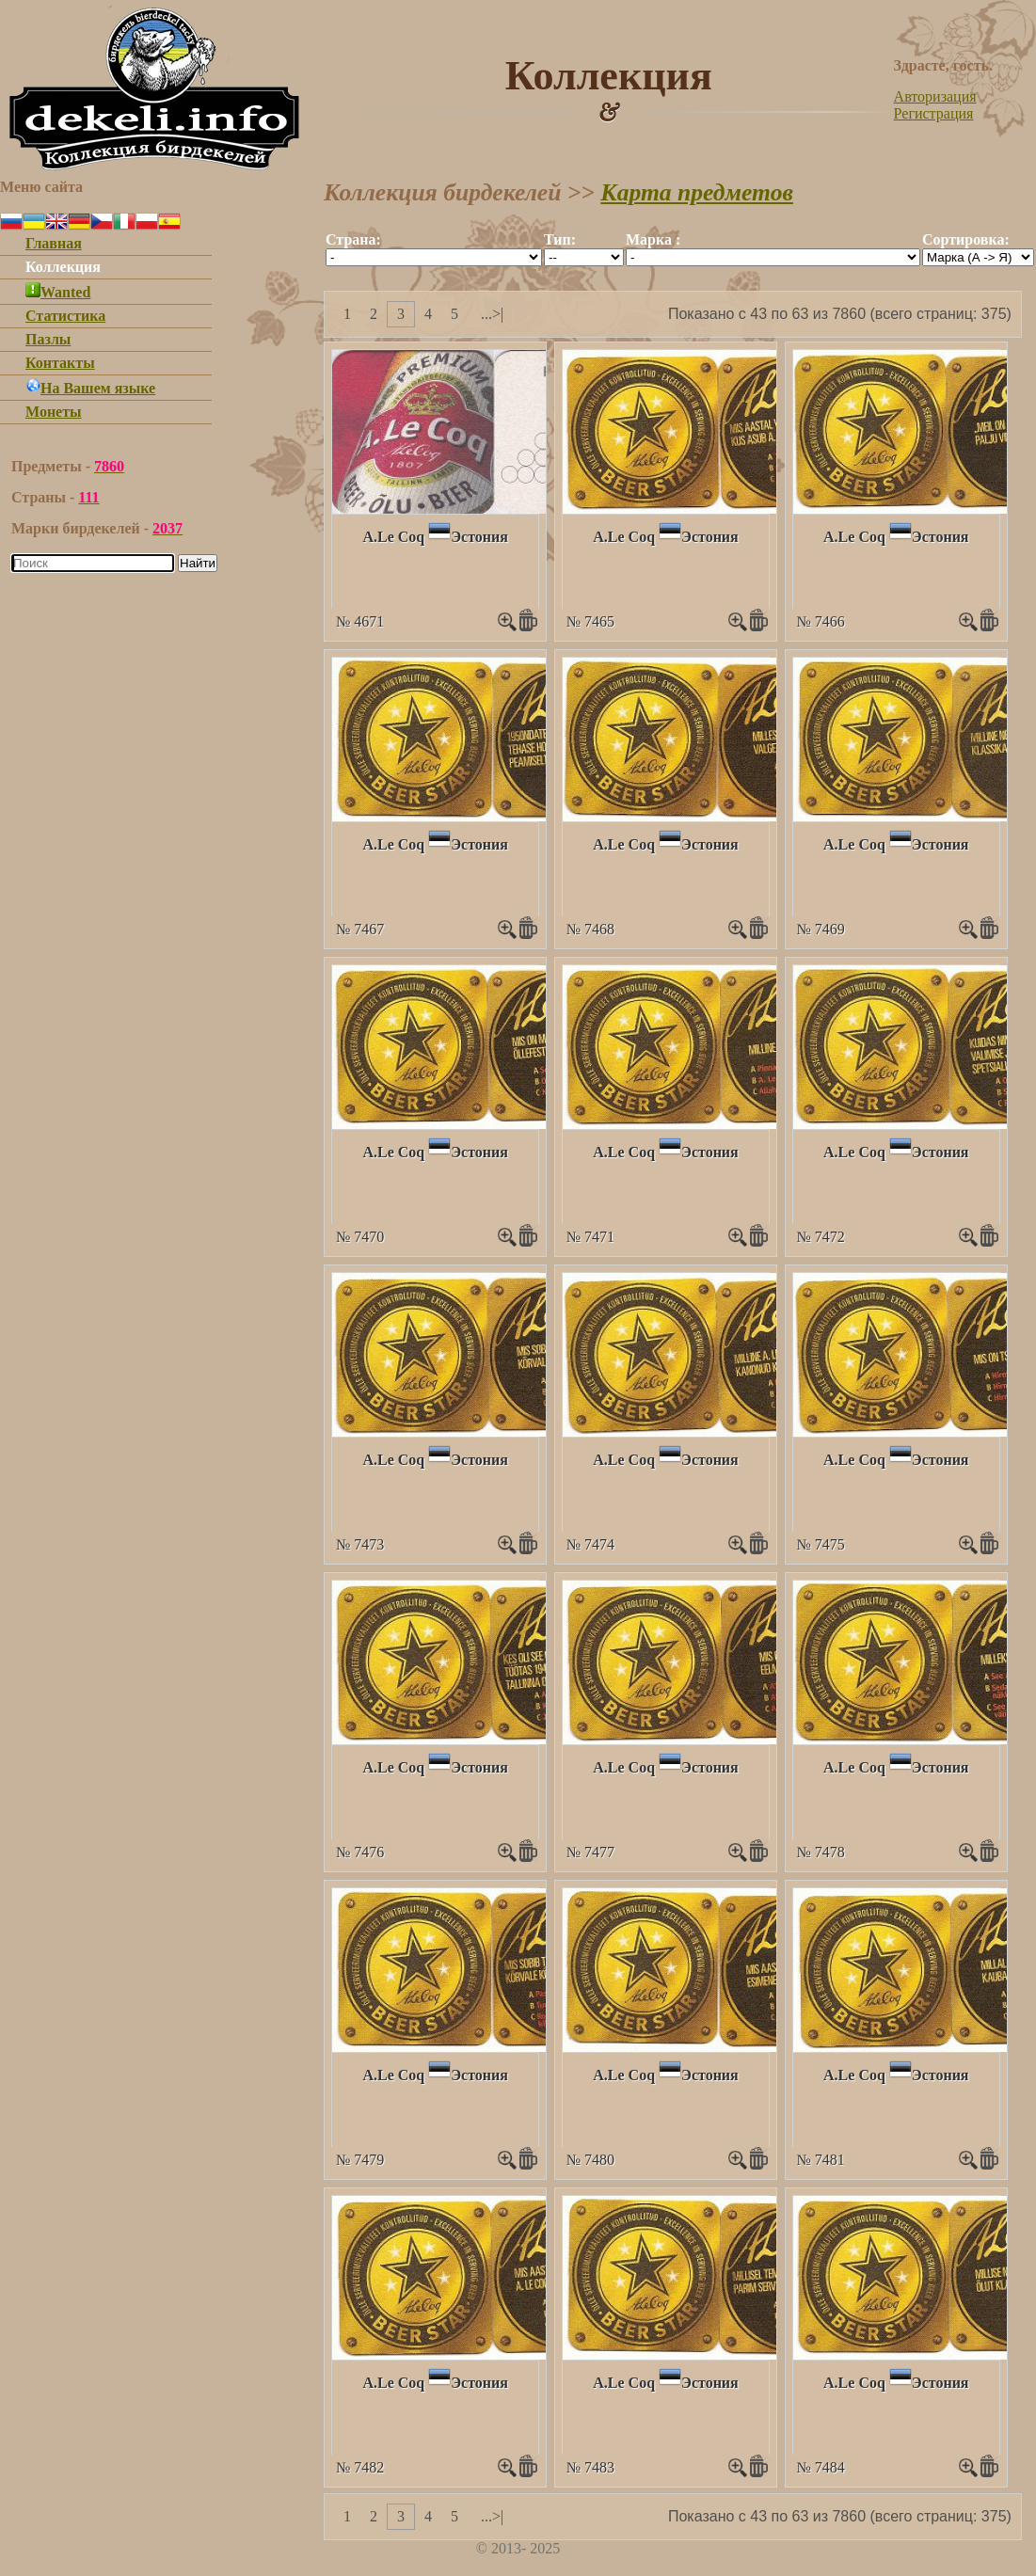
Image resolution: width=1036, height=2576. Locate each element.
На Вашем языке (90, 388)
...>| (492, 314)
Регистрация (934, 113)
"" (434, 257)
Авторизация (935, 96)
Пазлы (48, 339)
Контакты (60, 363)
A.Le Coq (393, 537)
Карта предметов (696, 192)
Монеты (53, 412)
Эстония (479, 537)
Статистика (65, 316)
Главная (53, 243)
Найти (197, 563)
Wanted (57, 292)
